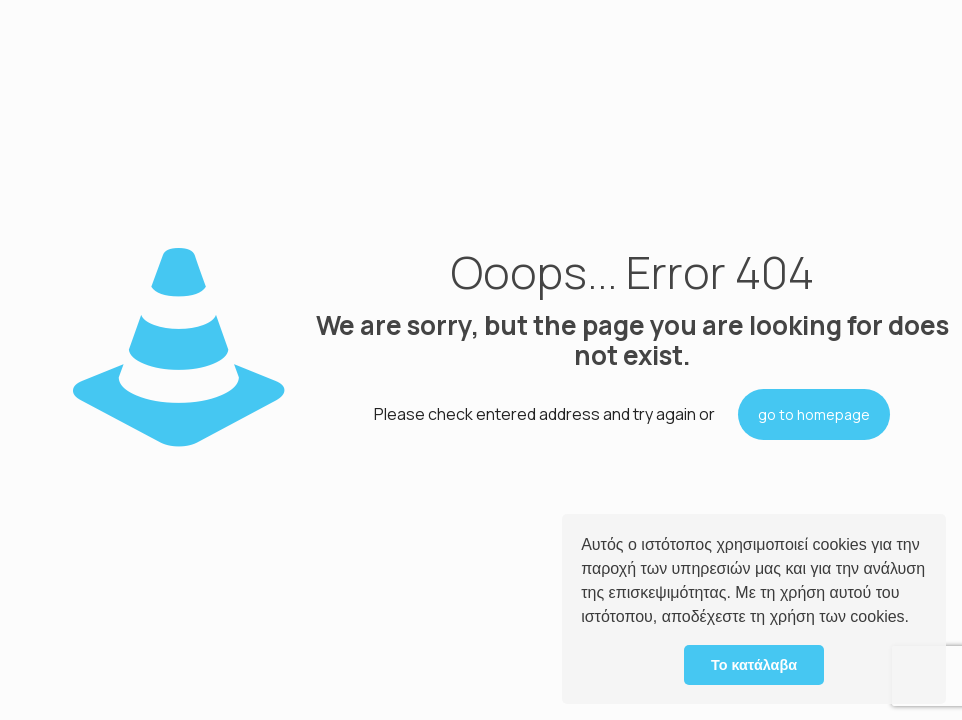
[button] (916, 619)
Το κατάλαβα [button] (754, 665)
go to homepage (814, 414)
